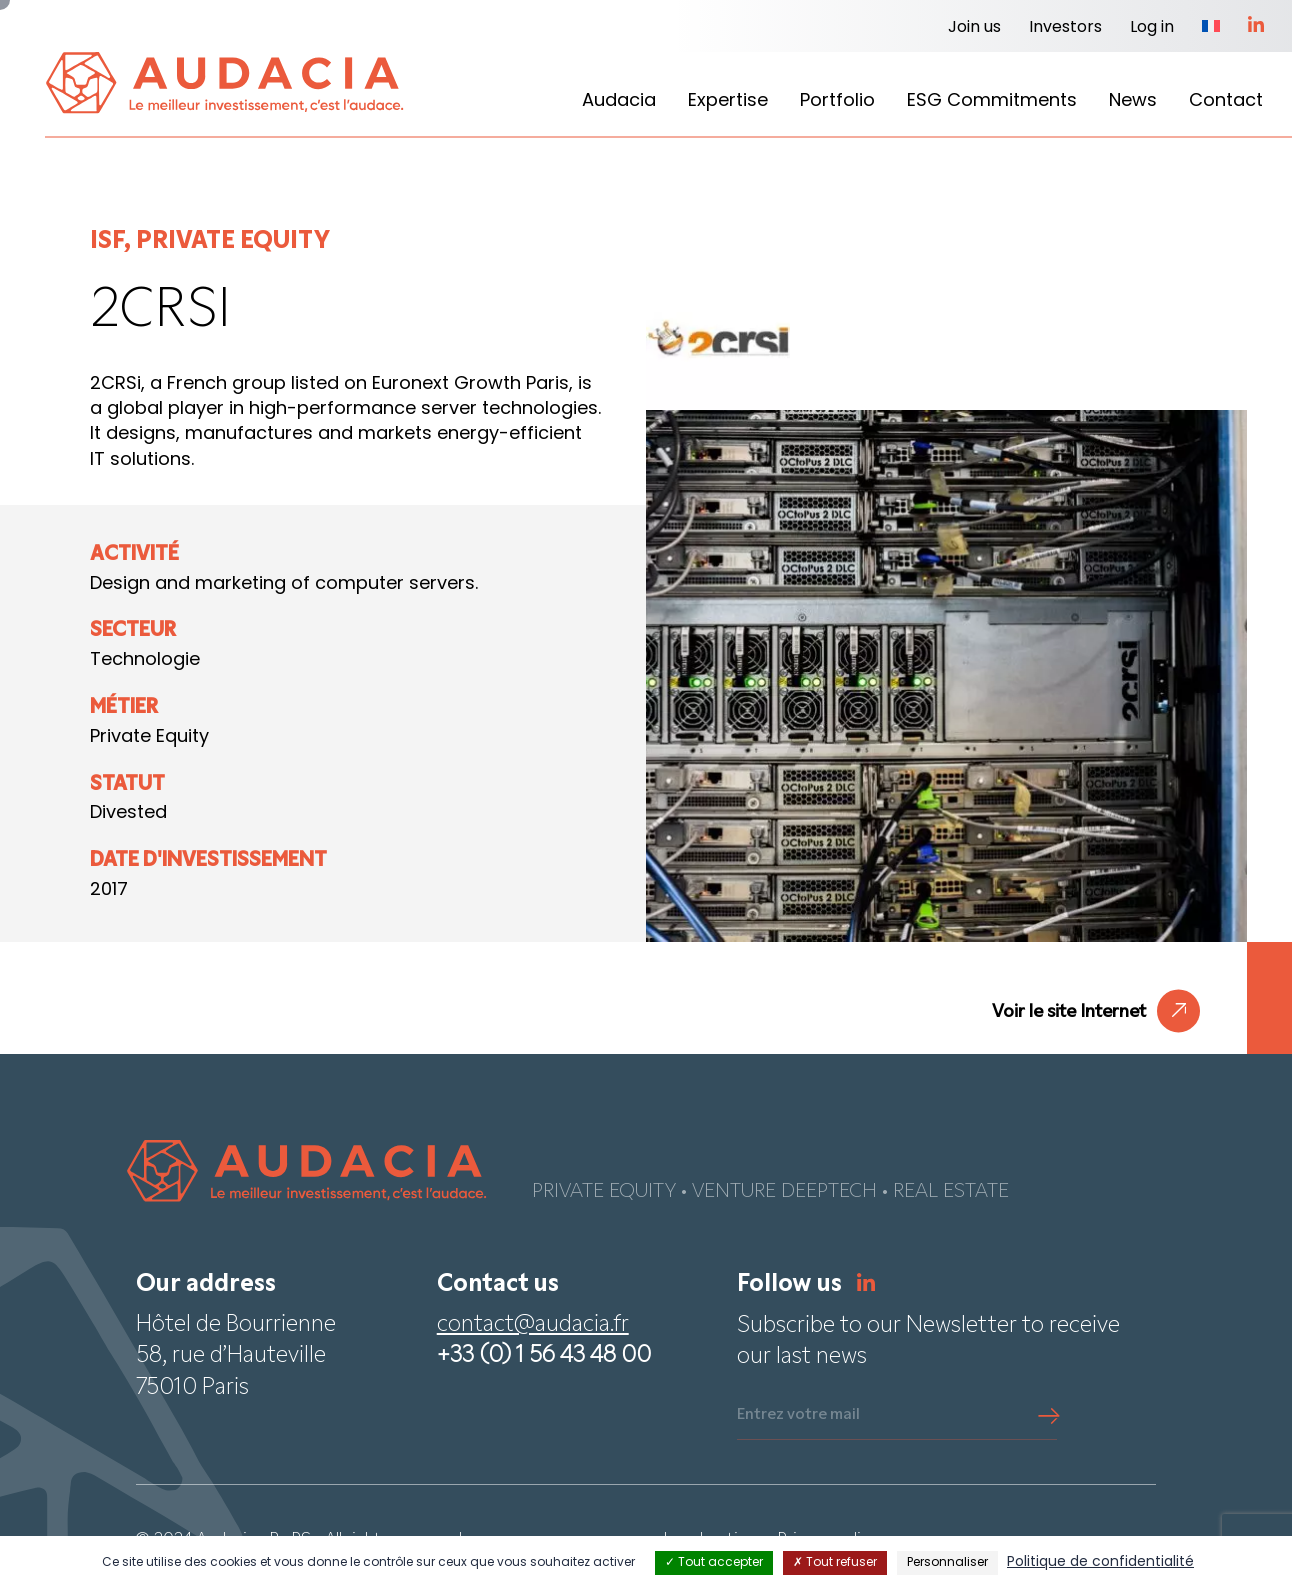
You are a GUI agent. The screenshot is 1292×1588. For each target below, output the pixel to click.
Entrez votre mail (798, 1415)
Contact (1226, 101)
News (1133, 101)
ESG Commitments (992, 101)
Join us (974, 28)
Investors (1065, 28)
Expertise (728, 101)
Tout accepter (714, 1563)
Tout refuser (835, 1563)
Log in (1152, 28)
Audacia (619, 101)
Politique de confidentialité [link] (1100, 1562)
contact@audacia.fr (533, 1325)
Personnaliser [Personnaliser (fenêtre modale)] (947, 1563)
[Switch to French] (1211, 28)
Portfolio (837, 101)
